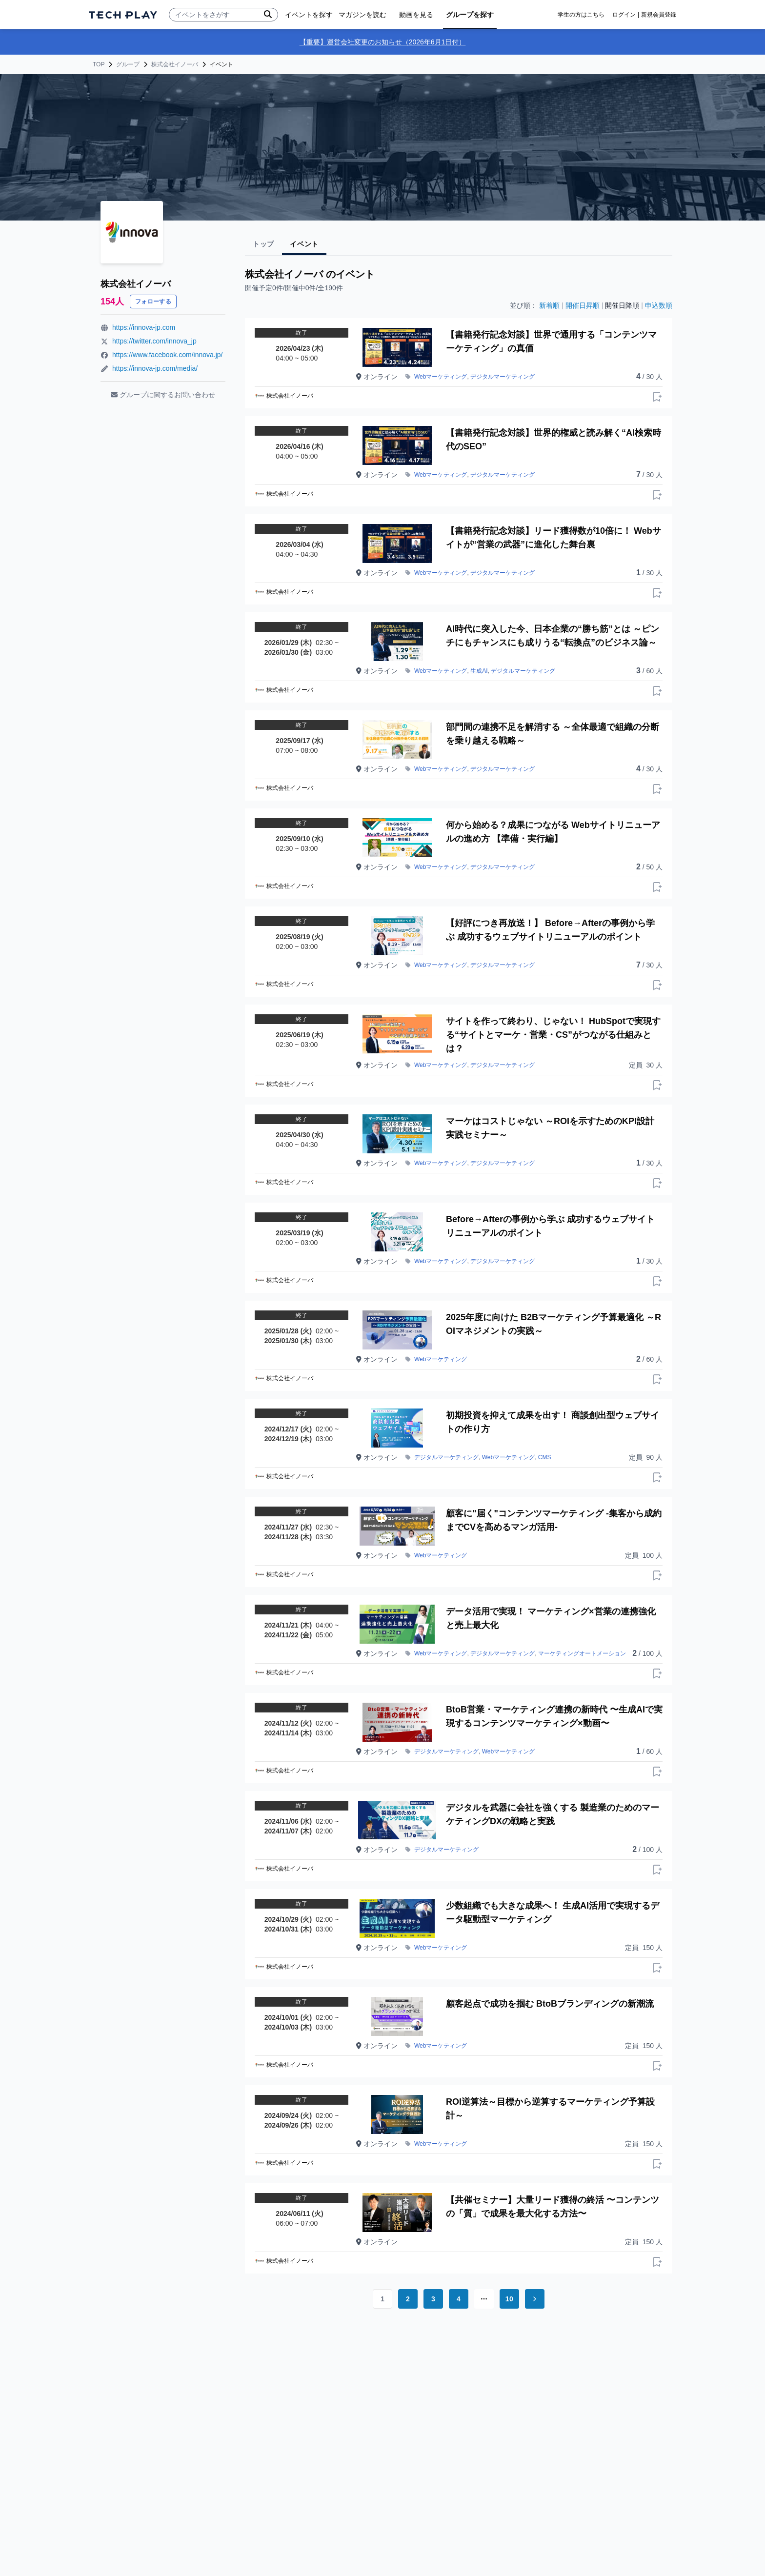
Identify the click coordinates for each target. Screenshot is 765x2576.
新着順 (549, 305)
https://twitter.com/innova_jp (154, 341)
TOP (98, 64)
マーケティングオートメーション (582, 1653)
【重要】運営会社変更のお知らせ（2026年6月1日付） (383, 42)
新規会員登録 (658, 14)
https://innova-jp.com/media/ (155, 368)
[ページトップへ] (123, 15)
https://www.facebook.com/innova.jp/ (167, 355)
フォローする (153, 301)
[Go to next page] (534, 2299)
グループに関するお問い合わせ (163, 395)
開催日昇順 (582, 305)
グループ (128, 64)
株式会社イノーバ (174, 64)
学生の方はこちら (581, 14)
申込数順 (658, 305)
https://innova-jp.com (143, 327)
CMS (544, 1457)
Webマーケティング (440, 376)
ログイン (624, 14)
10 (509, 2299)
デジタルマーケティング (502, 376)
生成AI (478, 670)
